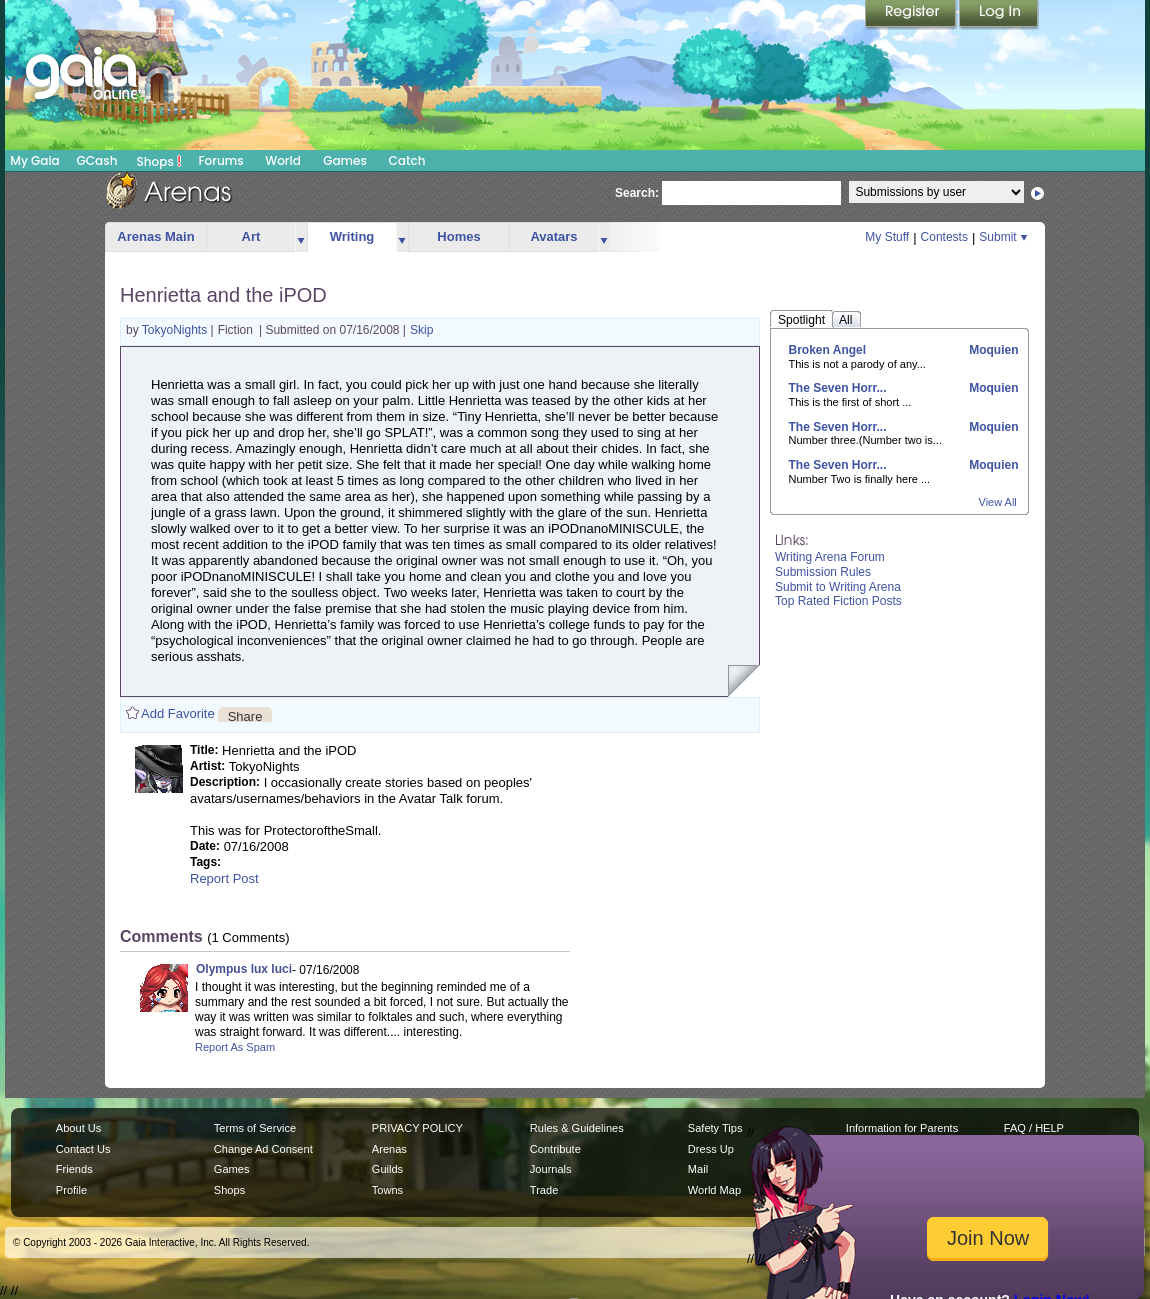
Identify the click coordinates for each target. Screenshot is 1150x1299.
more (301, 237)
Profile (71, 1190)
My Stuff (887, 237)
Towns (387, 1190)
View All (998, 502)
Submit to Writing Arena (838, 587)
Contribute (555, 1149)
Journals (551, 1169)
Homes (458, 236)
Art (251, 236)
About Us (78, 1128)
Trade (544, 1190)
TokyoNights (176, 330)
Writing (352, 236)
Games (345, 160)
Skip (421, 330)
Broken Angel (828, 350)
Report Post (224, 878)
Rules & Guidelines (577, 1128)
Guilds (387, 1169)
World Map (714, 1190)
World (283, 160)
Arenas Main (155, 236)
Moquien (992, 350)
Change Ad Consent (263, 1149)
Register (912, 15)
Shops (159, 161)
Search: (637, 193)
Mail (698, 1169)
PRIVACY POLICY (417, 1128)
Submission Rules (823, 572)
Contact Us (83, 1149)
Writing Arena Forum (830, 557)
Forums (220, 160)
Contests (944, 237)
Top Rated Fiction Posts (838, 601)
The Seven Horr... (838, 388)
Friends (74, 1169)
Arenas (389, 1149)
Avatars (553, 236)
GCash (97, 160)
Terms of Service (255, 1128)
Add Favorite (178, 713)
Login (999, 15)
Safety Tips (715, 1128)
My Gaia (34, 160)
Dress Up (711, 1149)
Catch (407, 160)
